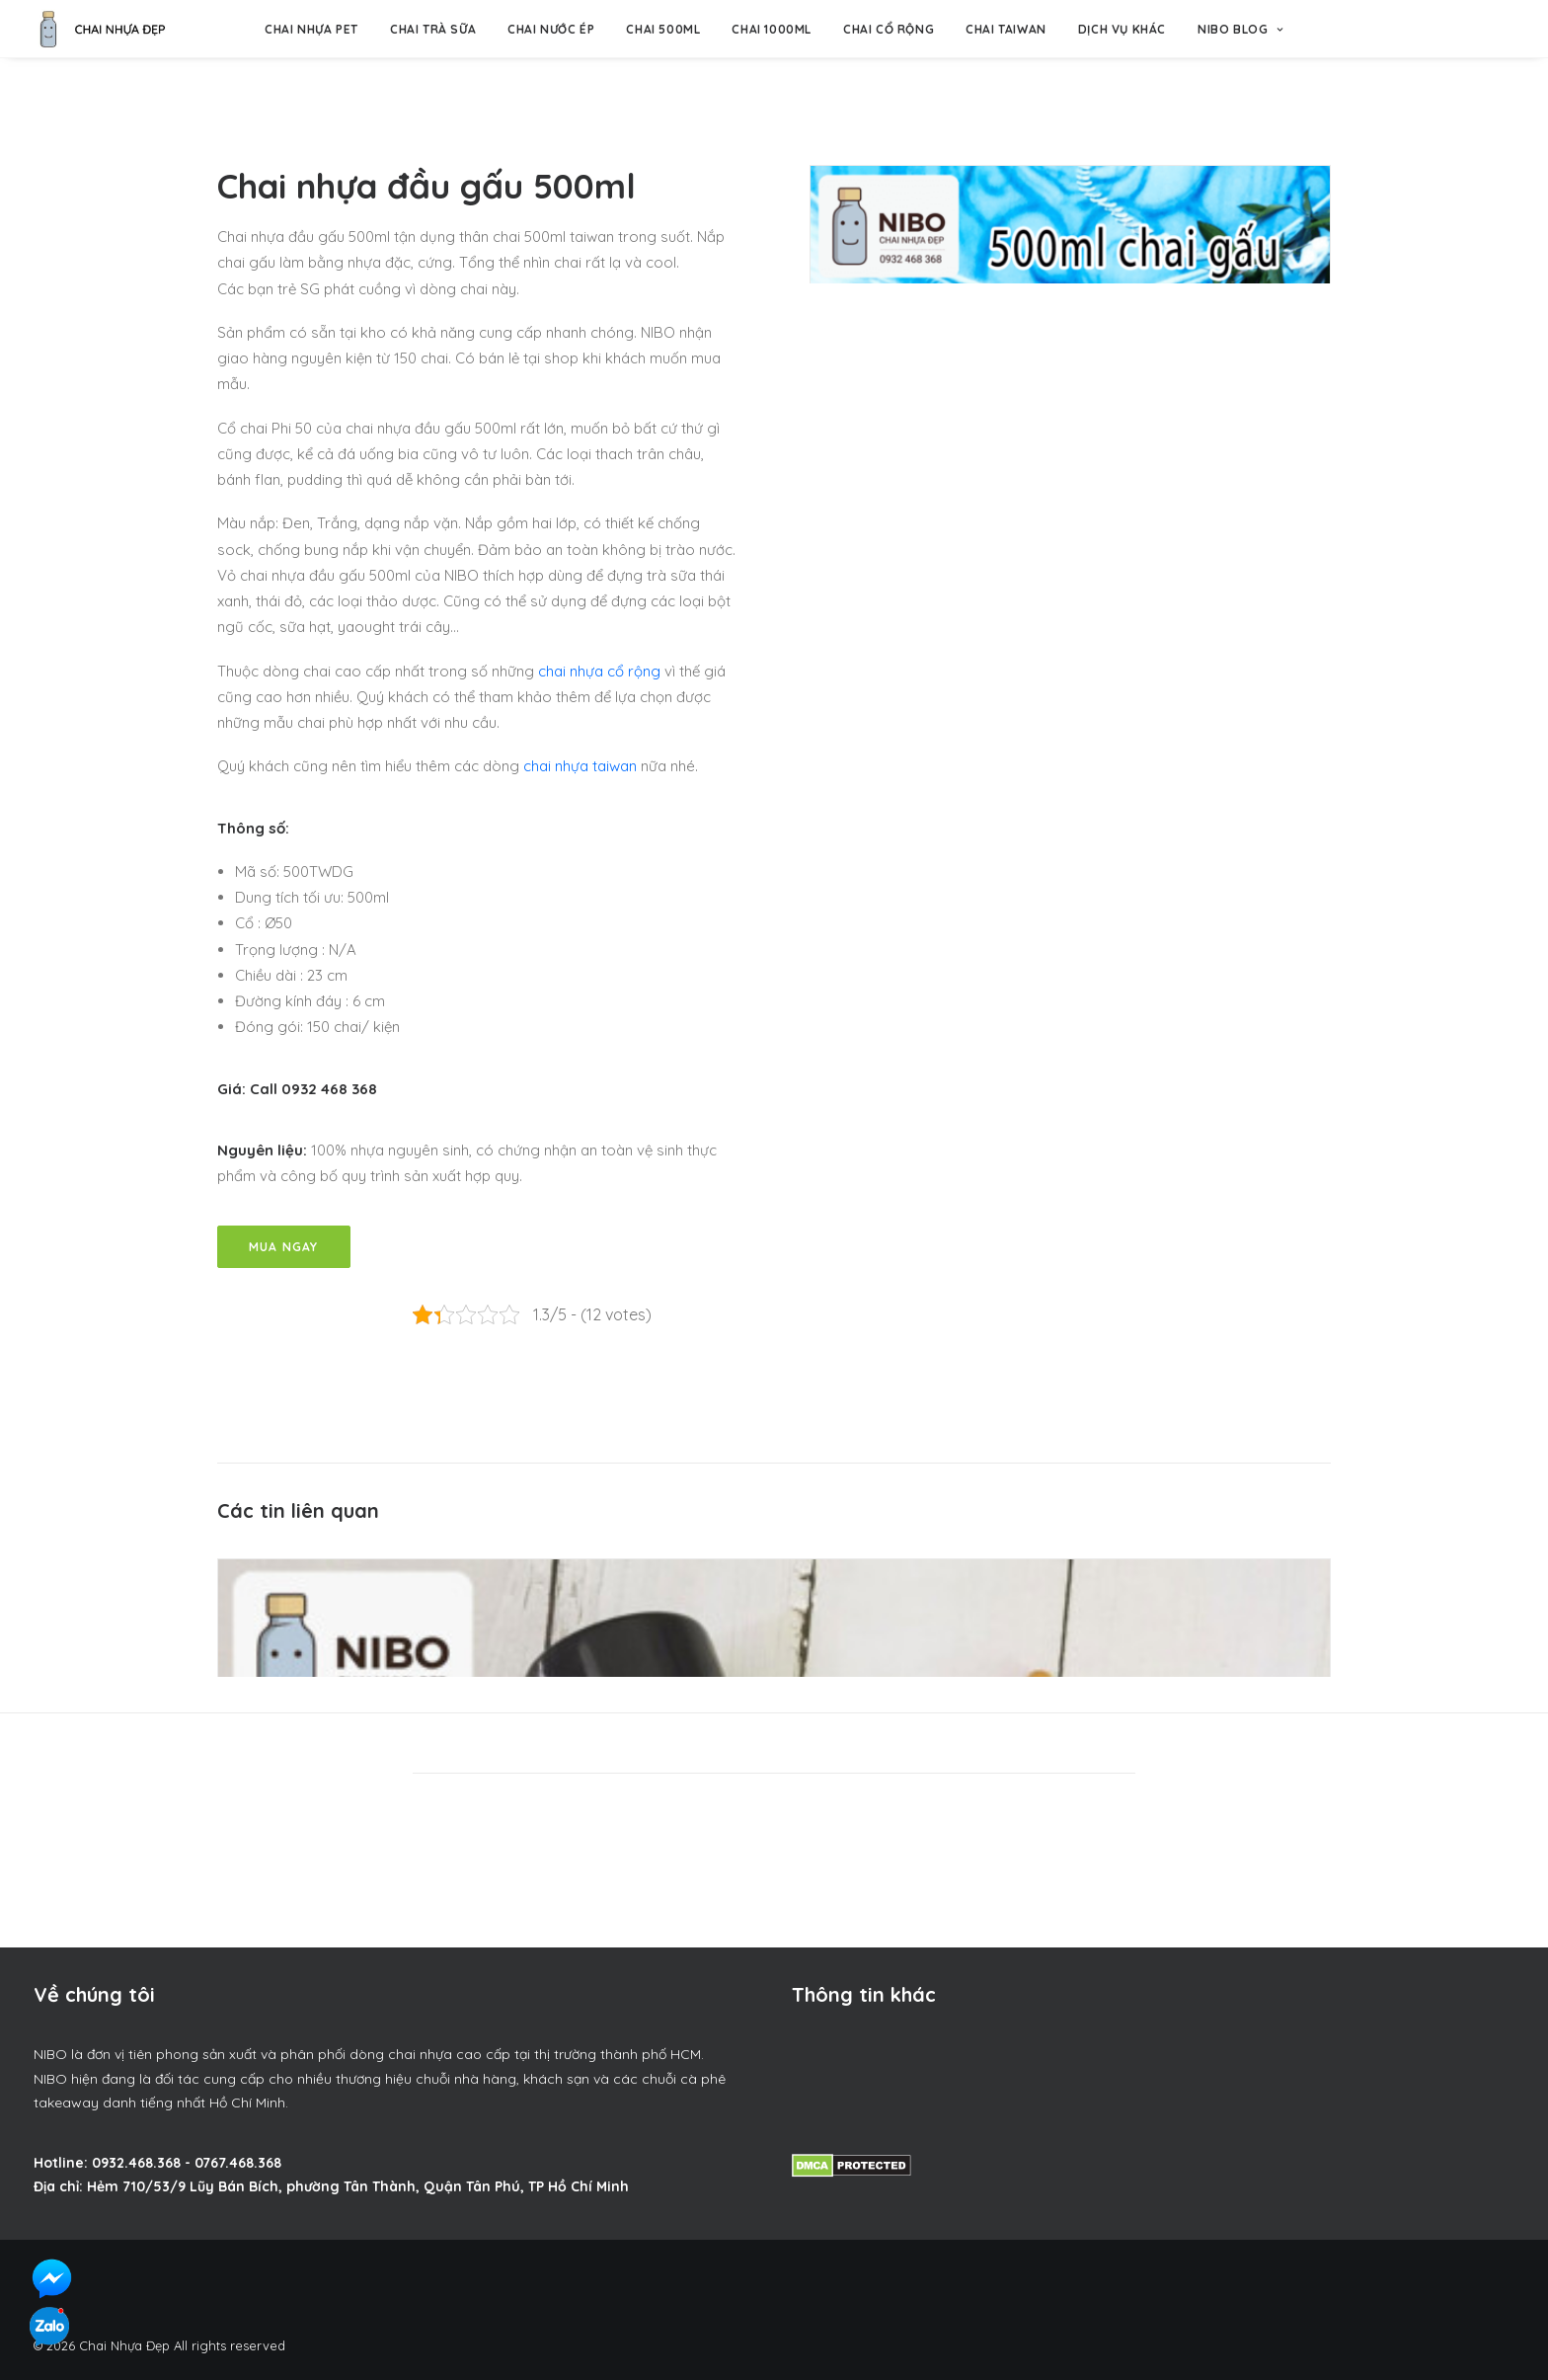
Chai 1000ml (772, 29)
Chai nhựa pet (311, 29)
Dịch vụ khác (1122, 29)
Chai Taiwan (1006, 29)
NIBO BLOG (1240, 29)
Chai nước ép (550, 29)
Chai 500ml (663, 29)
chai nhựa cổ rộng (599, 671)
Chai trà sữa (433, 29)
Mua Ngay (284, 1246)
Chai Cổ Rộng (888, 29)
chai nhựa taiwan (580, 765)
